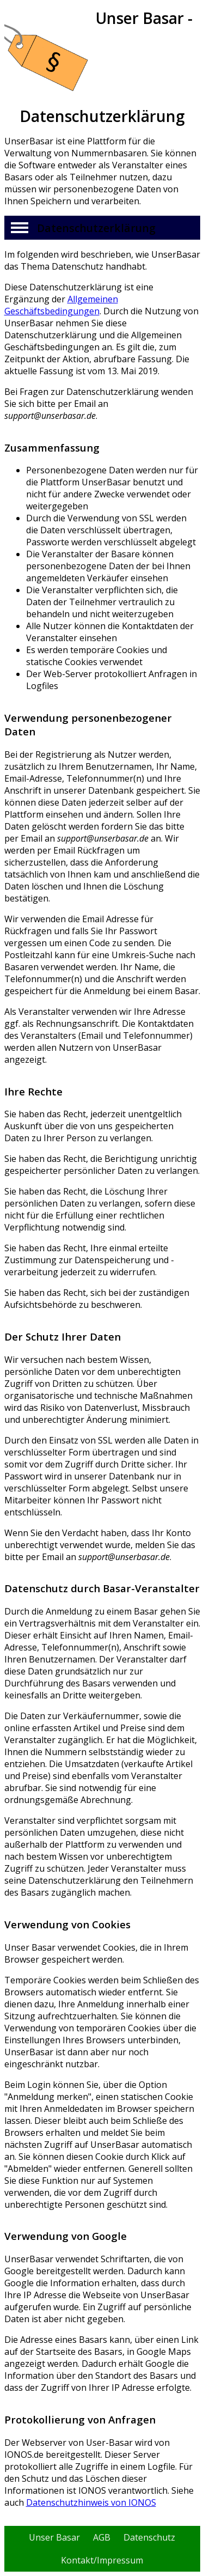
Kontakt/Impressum (102, 2560)
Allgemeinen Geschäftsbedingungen (61, 305)
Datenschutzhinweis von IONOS (91, 2502)
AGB (101, 2537)
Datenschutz (149, 2537)
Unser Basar (54, 2537)
